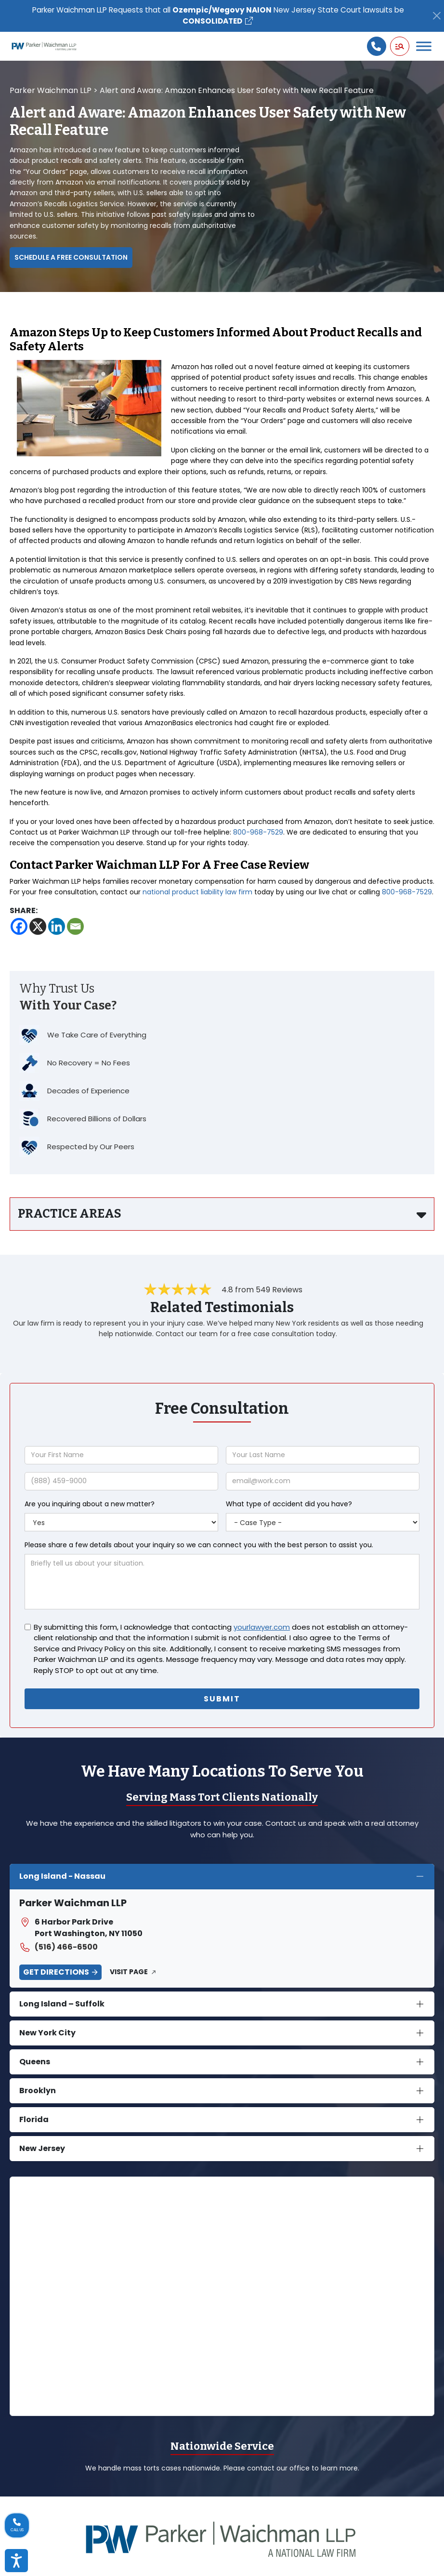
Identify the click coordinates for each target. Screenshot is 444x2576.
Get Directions (56, 1971)
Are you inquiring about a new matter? (90, 1504)
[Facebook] (19, 926)
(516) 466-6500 (58, 1946)
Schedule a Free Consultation (71, 258)
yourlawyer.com (262, 1627)
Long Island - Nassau (62, 1875)
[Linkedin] (56, 926)
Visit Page (129, 1972)
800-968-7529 (258, 832)
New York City (47, 2032)
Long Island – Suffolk (61, 2003)
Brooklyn (37, 2090)
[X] (37, 926)
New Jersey (42, 2147)
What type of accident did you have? (289, 1504)
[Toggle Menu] (423, 46)
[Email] (75, 926)
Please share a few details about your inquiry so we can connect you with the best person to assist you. (199, 1545)
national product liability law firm (197, 892)
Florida (34, 2119)
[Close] (437, 16)
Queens (34, 2061)
